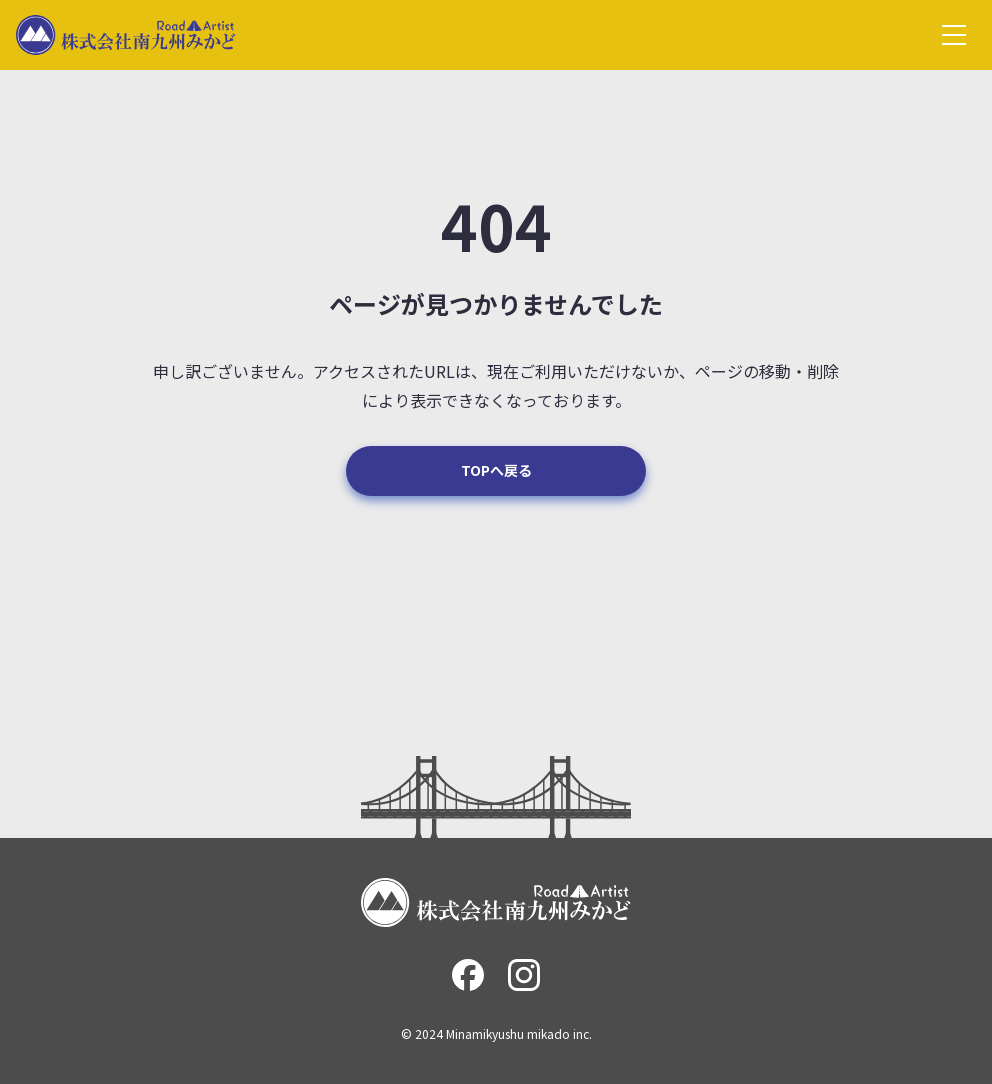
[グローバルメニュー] (954, 35)
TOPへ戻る (496, 470)
